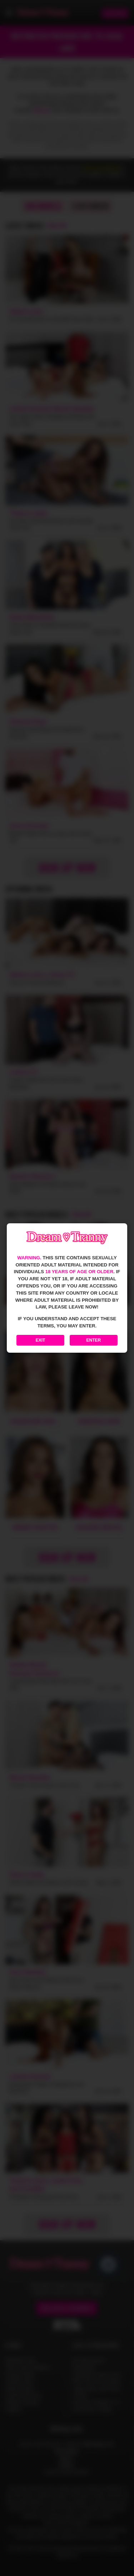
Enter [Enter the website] (93, 1340)
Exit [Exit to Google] (40, 1340)
